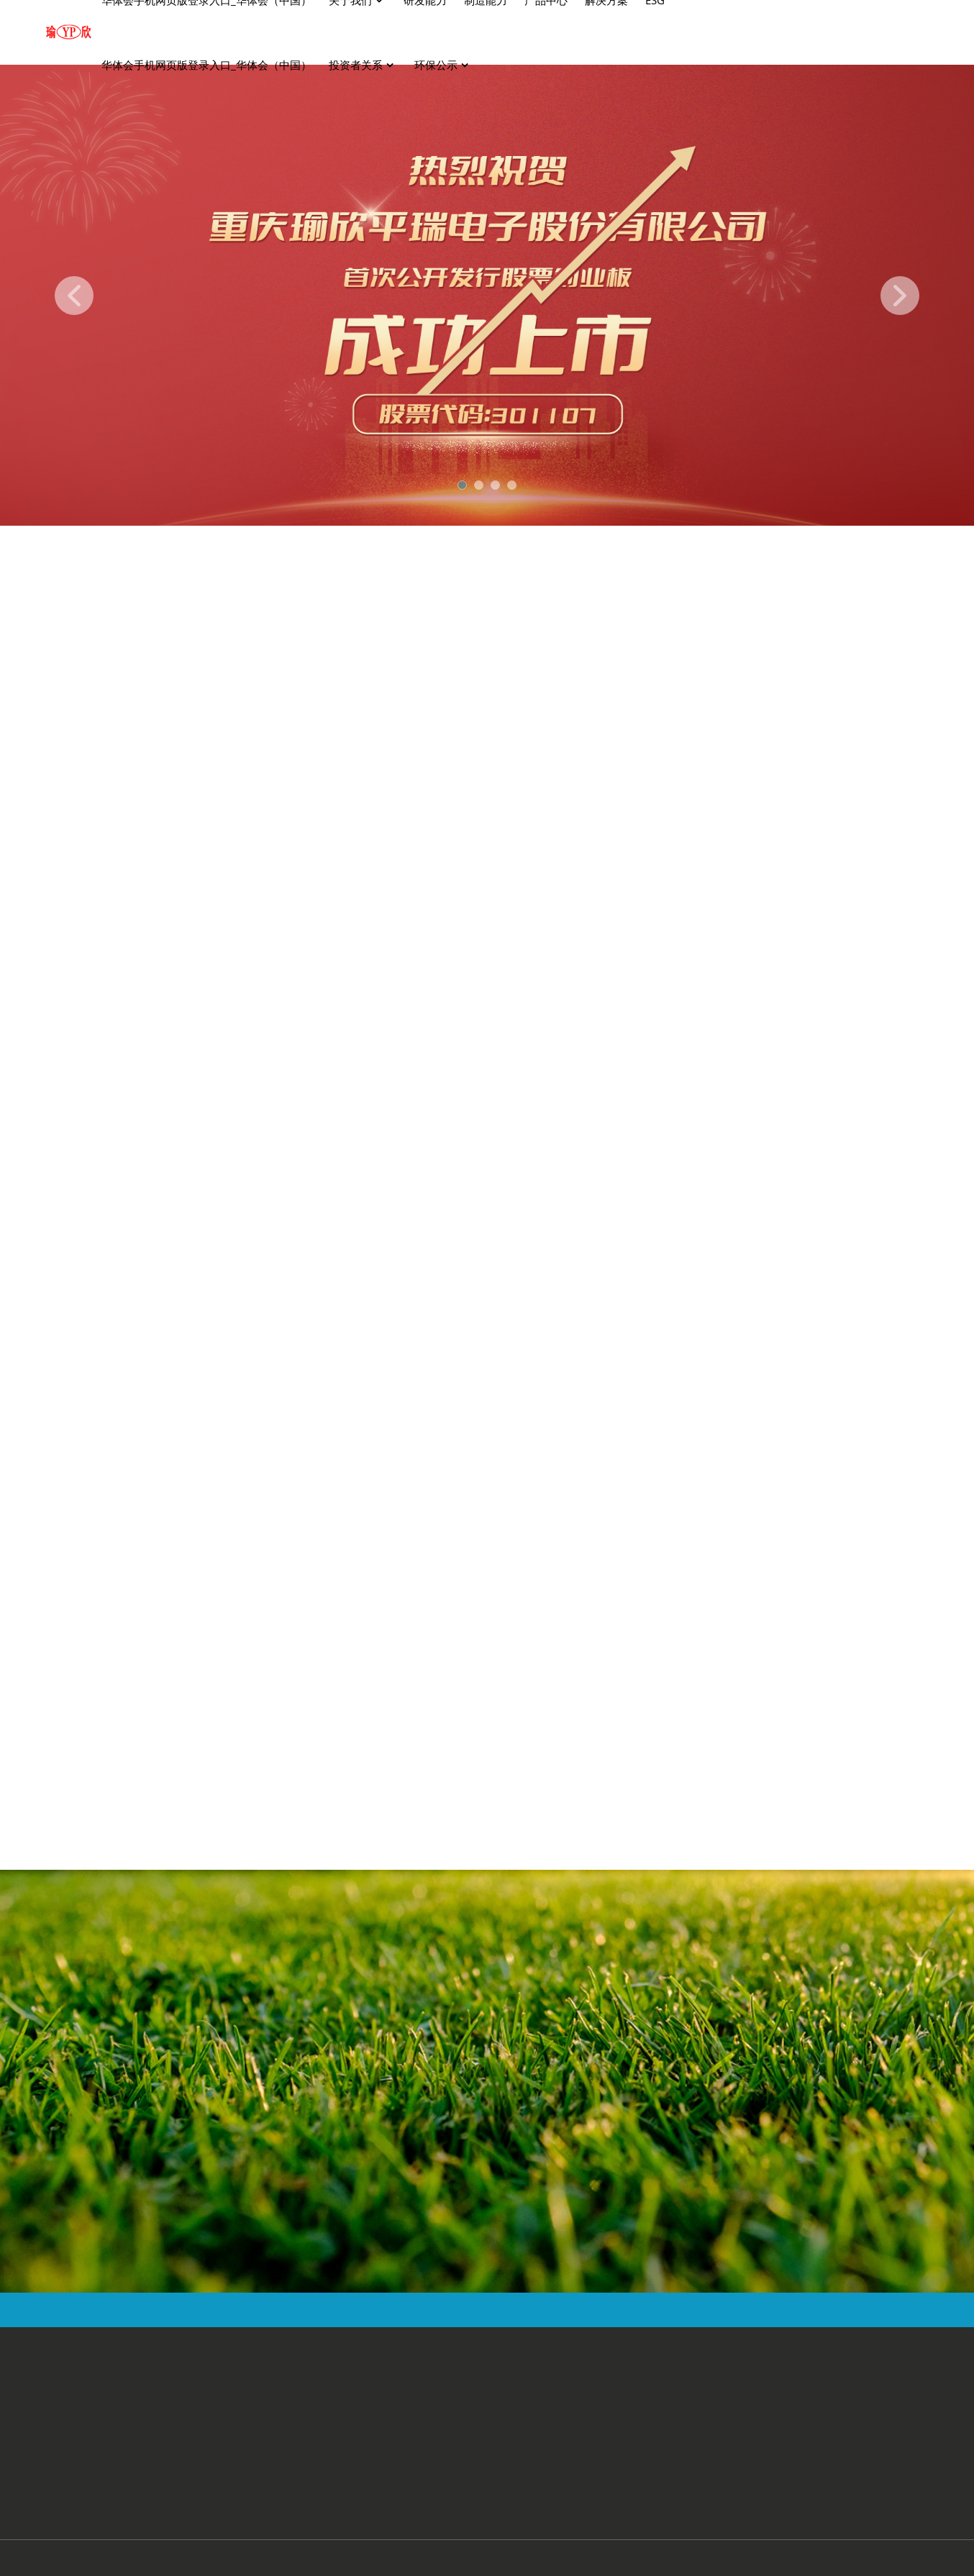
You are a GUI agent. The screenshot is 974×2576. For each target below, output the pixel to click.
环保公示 (443, 65)
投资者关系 (363, 65)
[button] (74, 295)
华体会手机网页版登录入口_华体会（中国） (206, 65)
